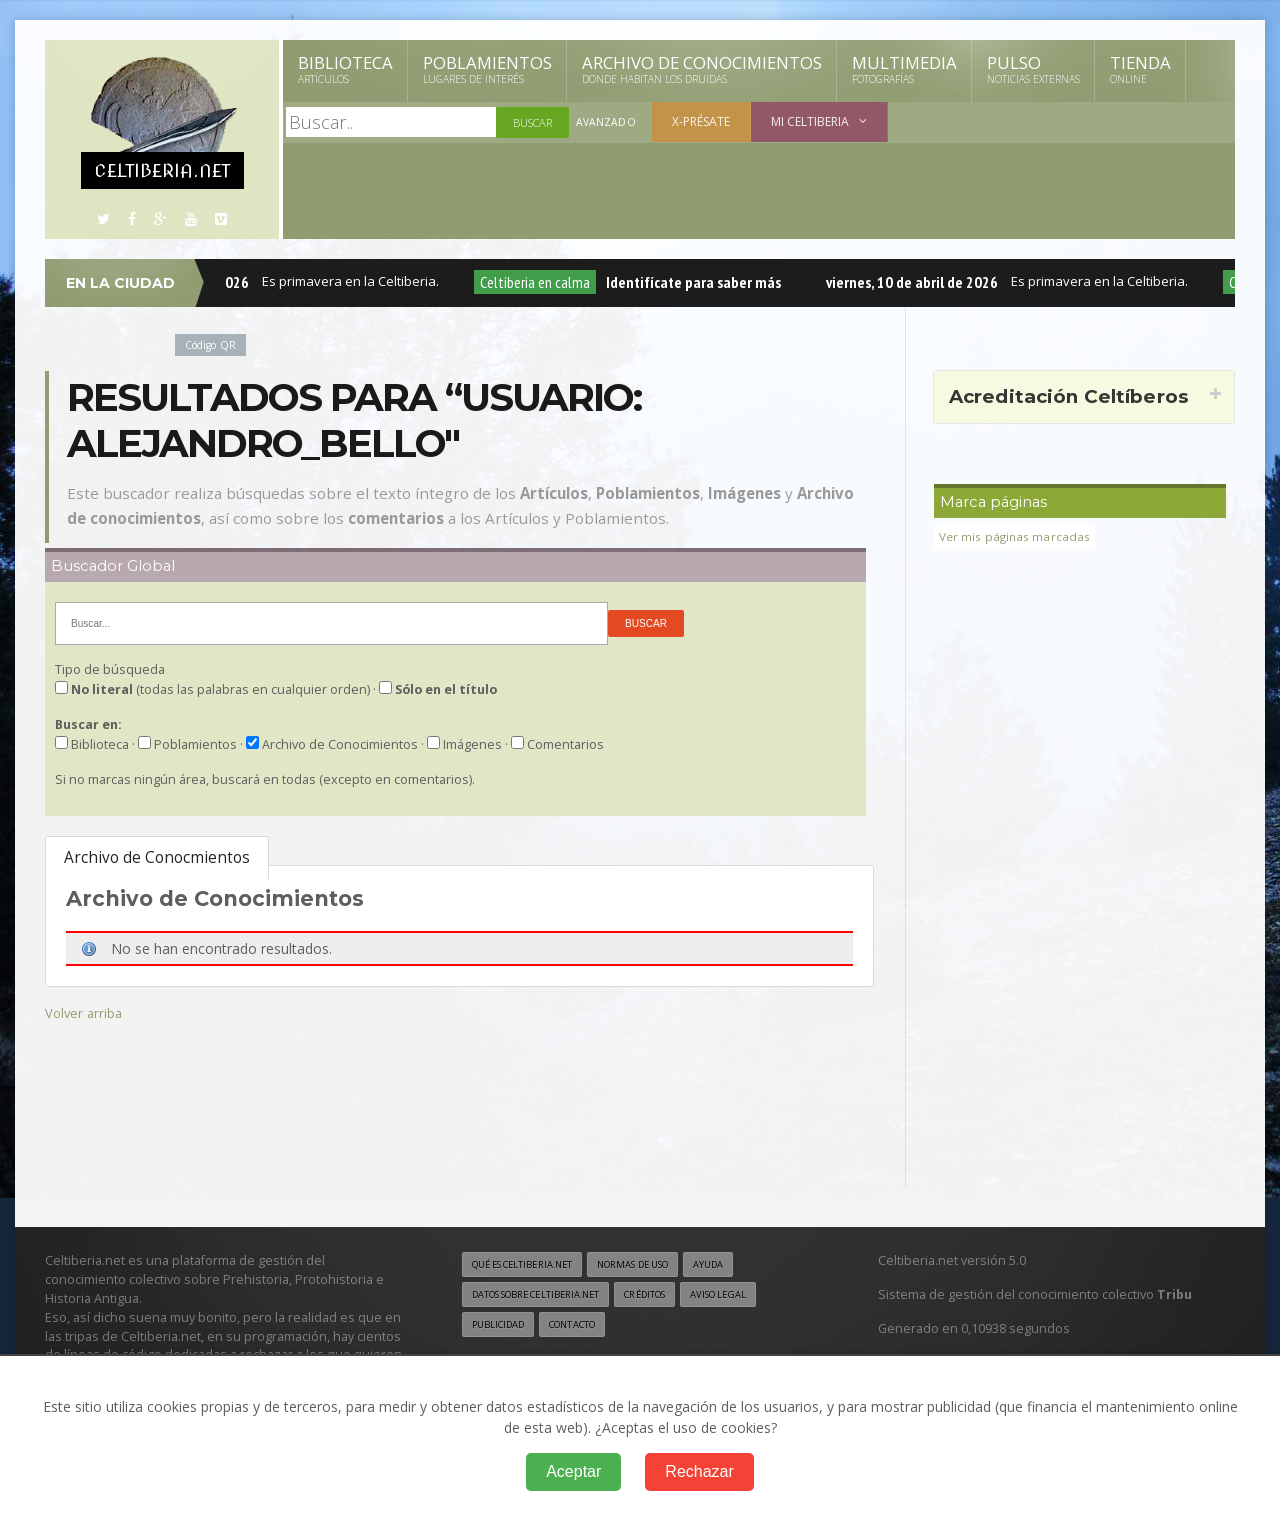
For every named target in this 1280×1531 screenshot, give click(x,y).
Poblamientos (487, 69)
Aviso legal (754, 1296)
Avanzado (606, 122)
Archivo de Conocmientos (157, 857)
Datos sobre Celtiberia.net (547, 1296)
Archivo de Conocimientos (702, 69)
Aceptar (573, 1471)
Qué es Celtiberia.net (530, 1265)
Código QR (214, 344)
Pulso (1033, 69)
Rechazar (699, 1471)
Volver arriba (85, 1012)
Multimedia (904, 69)
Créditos (672, 1296)
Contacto (585, 1327)
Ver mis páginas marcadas (1017, 536)
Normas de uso (658, 1265)
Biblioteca (345, 69)
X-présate (701, 121)
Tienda (1140, 69)
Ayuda (743, 1265)
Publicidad (502, 1327)
